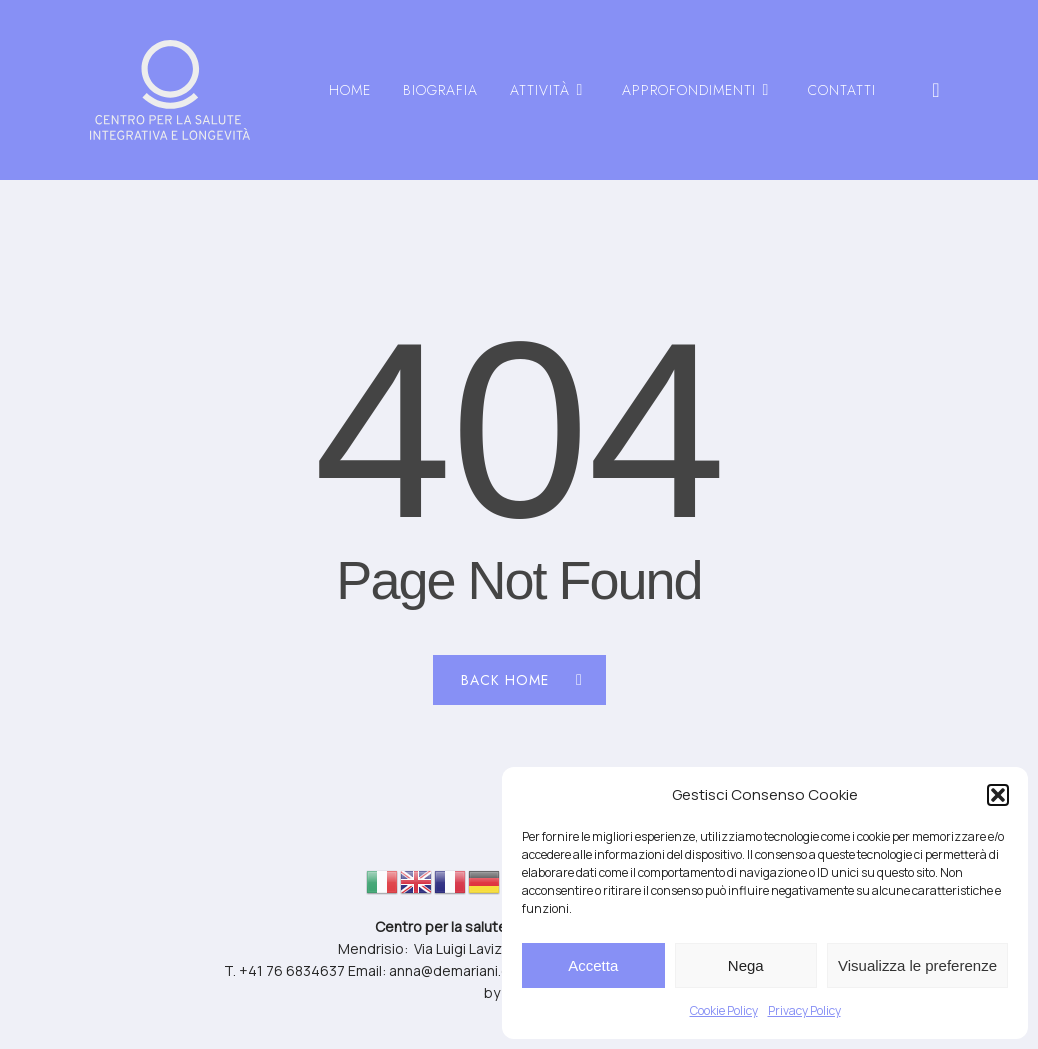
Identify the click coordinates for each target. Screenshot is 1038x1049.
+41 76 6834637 (292, 970)
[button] (998, 795)
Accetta (593, 965)
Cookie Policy (724, 1010)
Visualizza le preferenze (917, 965)
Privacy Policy (804, 1010)
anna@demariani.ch (453, 970)
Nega (746, 965)
